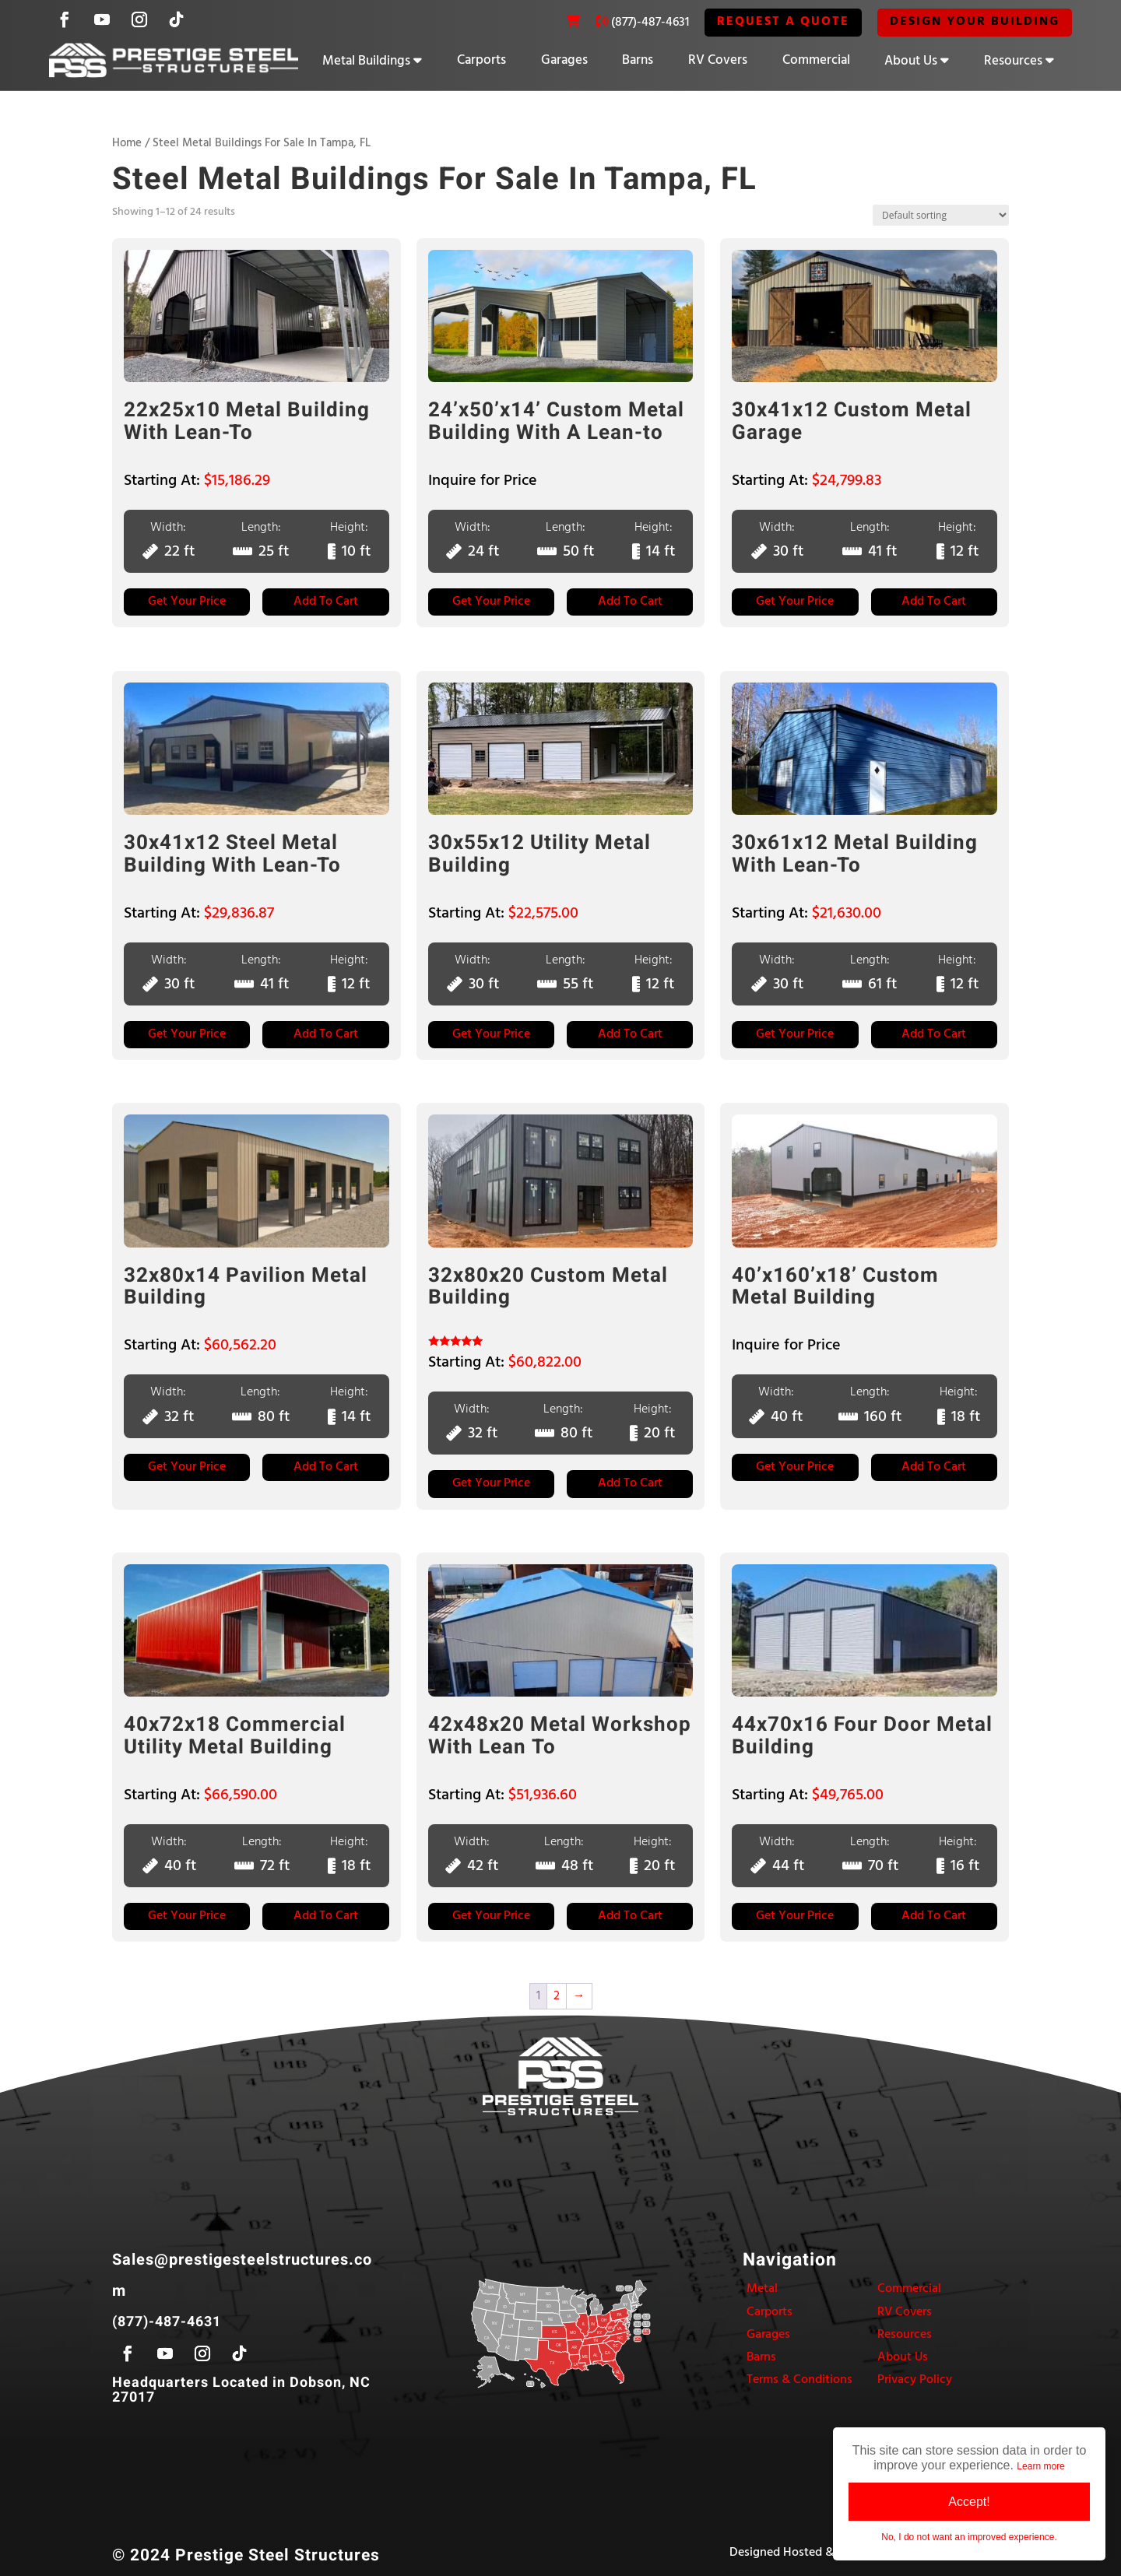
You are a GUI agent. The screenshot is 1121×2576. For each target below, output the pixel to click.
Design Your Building (975, 22)
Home (127, 143)
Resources (1013, 61)
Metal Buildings (366, 61)
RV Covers (717, 60)
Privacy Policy (914, 2380)
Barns (637, 60)
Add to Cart (325, 601)
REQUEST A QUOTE (783, 22)
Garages (564, 60)
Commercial (816, 60)
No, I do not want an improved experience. (968, 2537)
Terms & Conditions (799, 2380)
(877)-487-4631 (650, 22)
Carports (481, 60)
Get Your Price (187, 601)
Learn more (1040, 2466)
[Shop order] (941, 215)
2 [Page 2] (556, 1995)
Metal (762, 2289)
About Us (910, 61)
